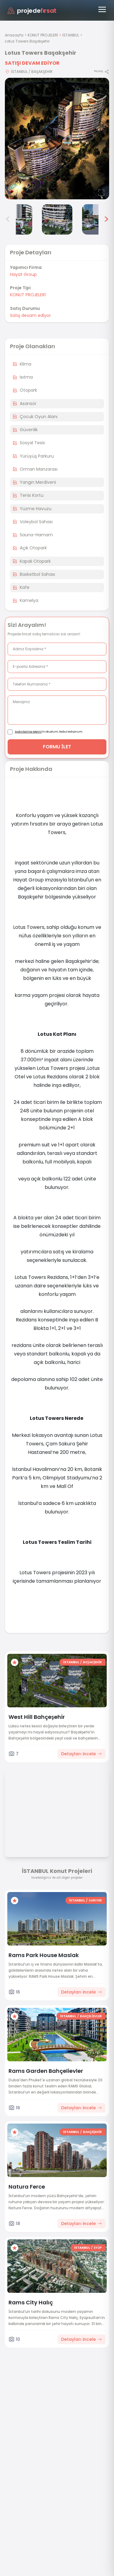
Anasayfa (14, 35)
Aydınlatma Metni (28, 731)
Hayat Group (23, 274)
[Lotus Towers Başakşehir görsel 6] (97, 219)
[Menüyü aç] (102, 9)
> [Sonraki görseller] (106, 219)
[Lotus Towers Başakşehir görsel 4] (17, 219)
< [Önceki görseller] (8, 219)
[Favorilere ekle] (14, 1662)
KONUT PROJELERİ (43, 35)
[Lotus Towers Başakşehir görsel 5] (57, 219)
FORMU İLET (57, 746)
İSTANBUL (70, 35)
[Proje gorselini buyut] (57, 138)
